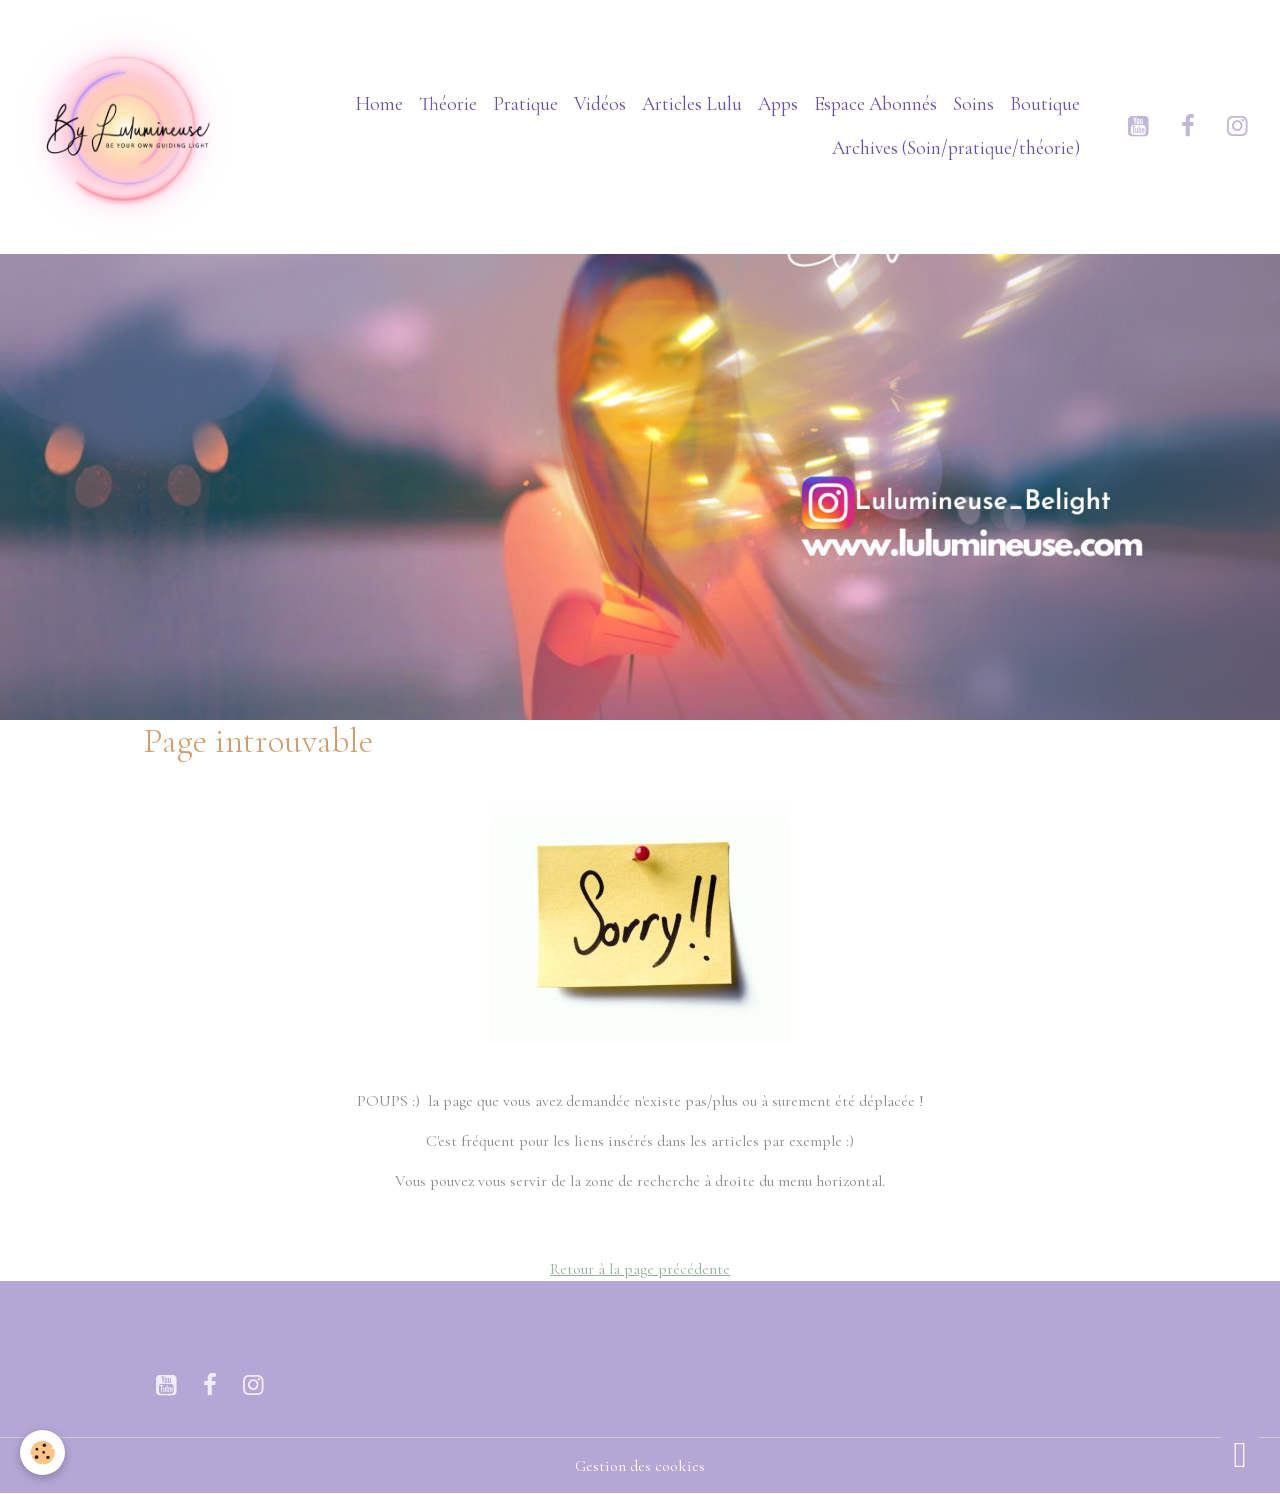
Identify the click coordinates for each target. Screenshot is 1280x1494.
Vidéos (600, 104)
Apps (778, 104)
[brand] (126, 126)
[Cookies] (42, 1452)
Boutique (1045, 104)
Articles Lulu (692, 104)
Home (379, 104)
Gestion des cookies (640, 1466)
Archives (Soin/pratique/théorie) (956, 148)
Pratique (525, 104)
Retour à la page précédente (640, 1269)
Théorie (448, 104)
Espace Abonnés (875, 104)
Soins (973, 104)
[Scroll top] (1240, 1454)
